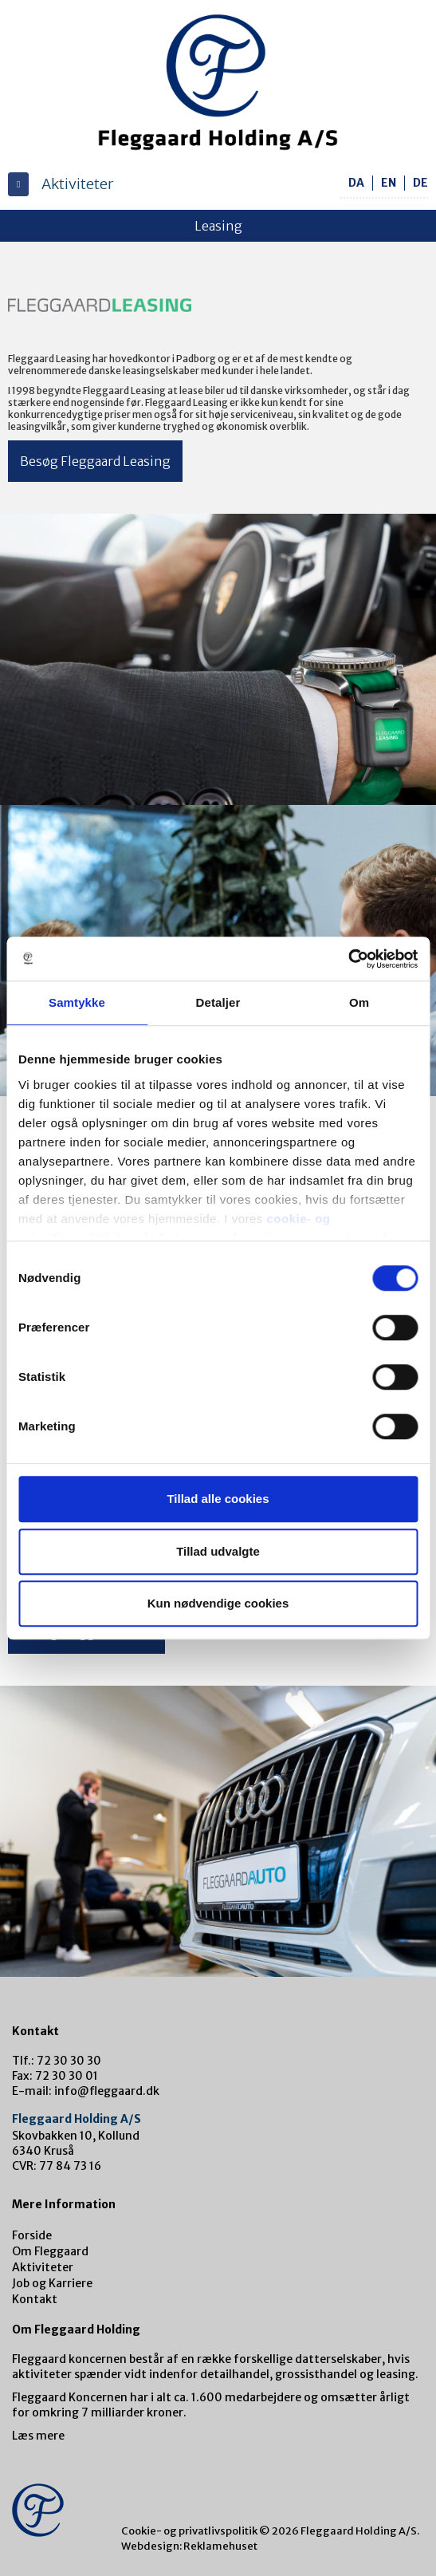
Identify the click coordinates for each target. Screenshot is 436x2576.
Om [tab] (359, 1002)
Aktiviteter (42, 2267)
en (388, 183)
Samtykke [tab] (77, 1002)
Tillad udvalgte (218, 1551)
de (420, 183)
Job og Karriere (52, 2283)
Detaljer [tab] (218, 1002)
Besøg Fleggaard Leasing (95, 461)
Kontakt (34, 2299)
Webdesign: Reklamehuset (189, 2546)
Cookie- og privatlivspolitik (189, 2531)
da (356, 183)
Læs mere (38, 2435)
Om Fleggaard (50, 2251)
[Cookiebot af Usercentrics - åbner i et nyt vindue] (348, 959)
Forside (32, 2235)
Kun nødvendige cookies (218, 1603)
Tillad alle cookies (218, 1498)
